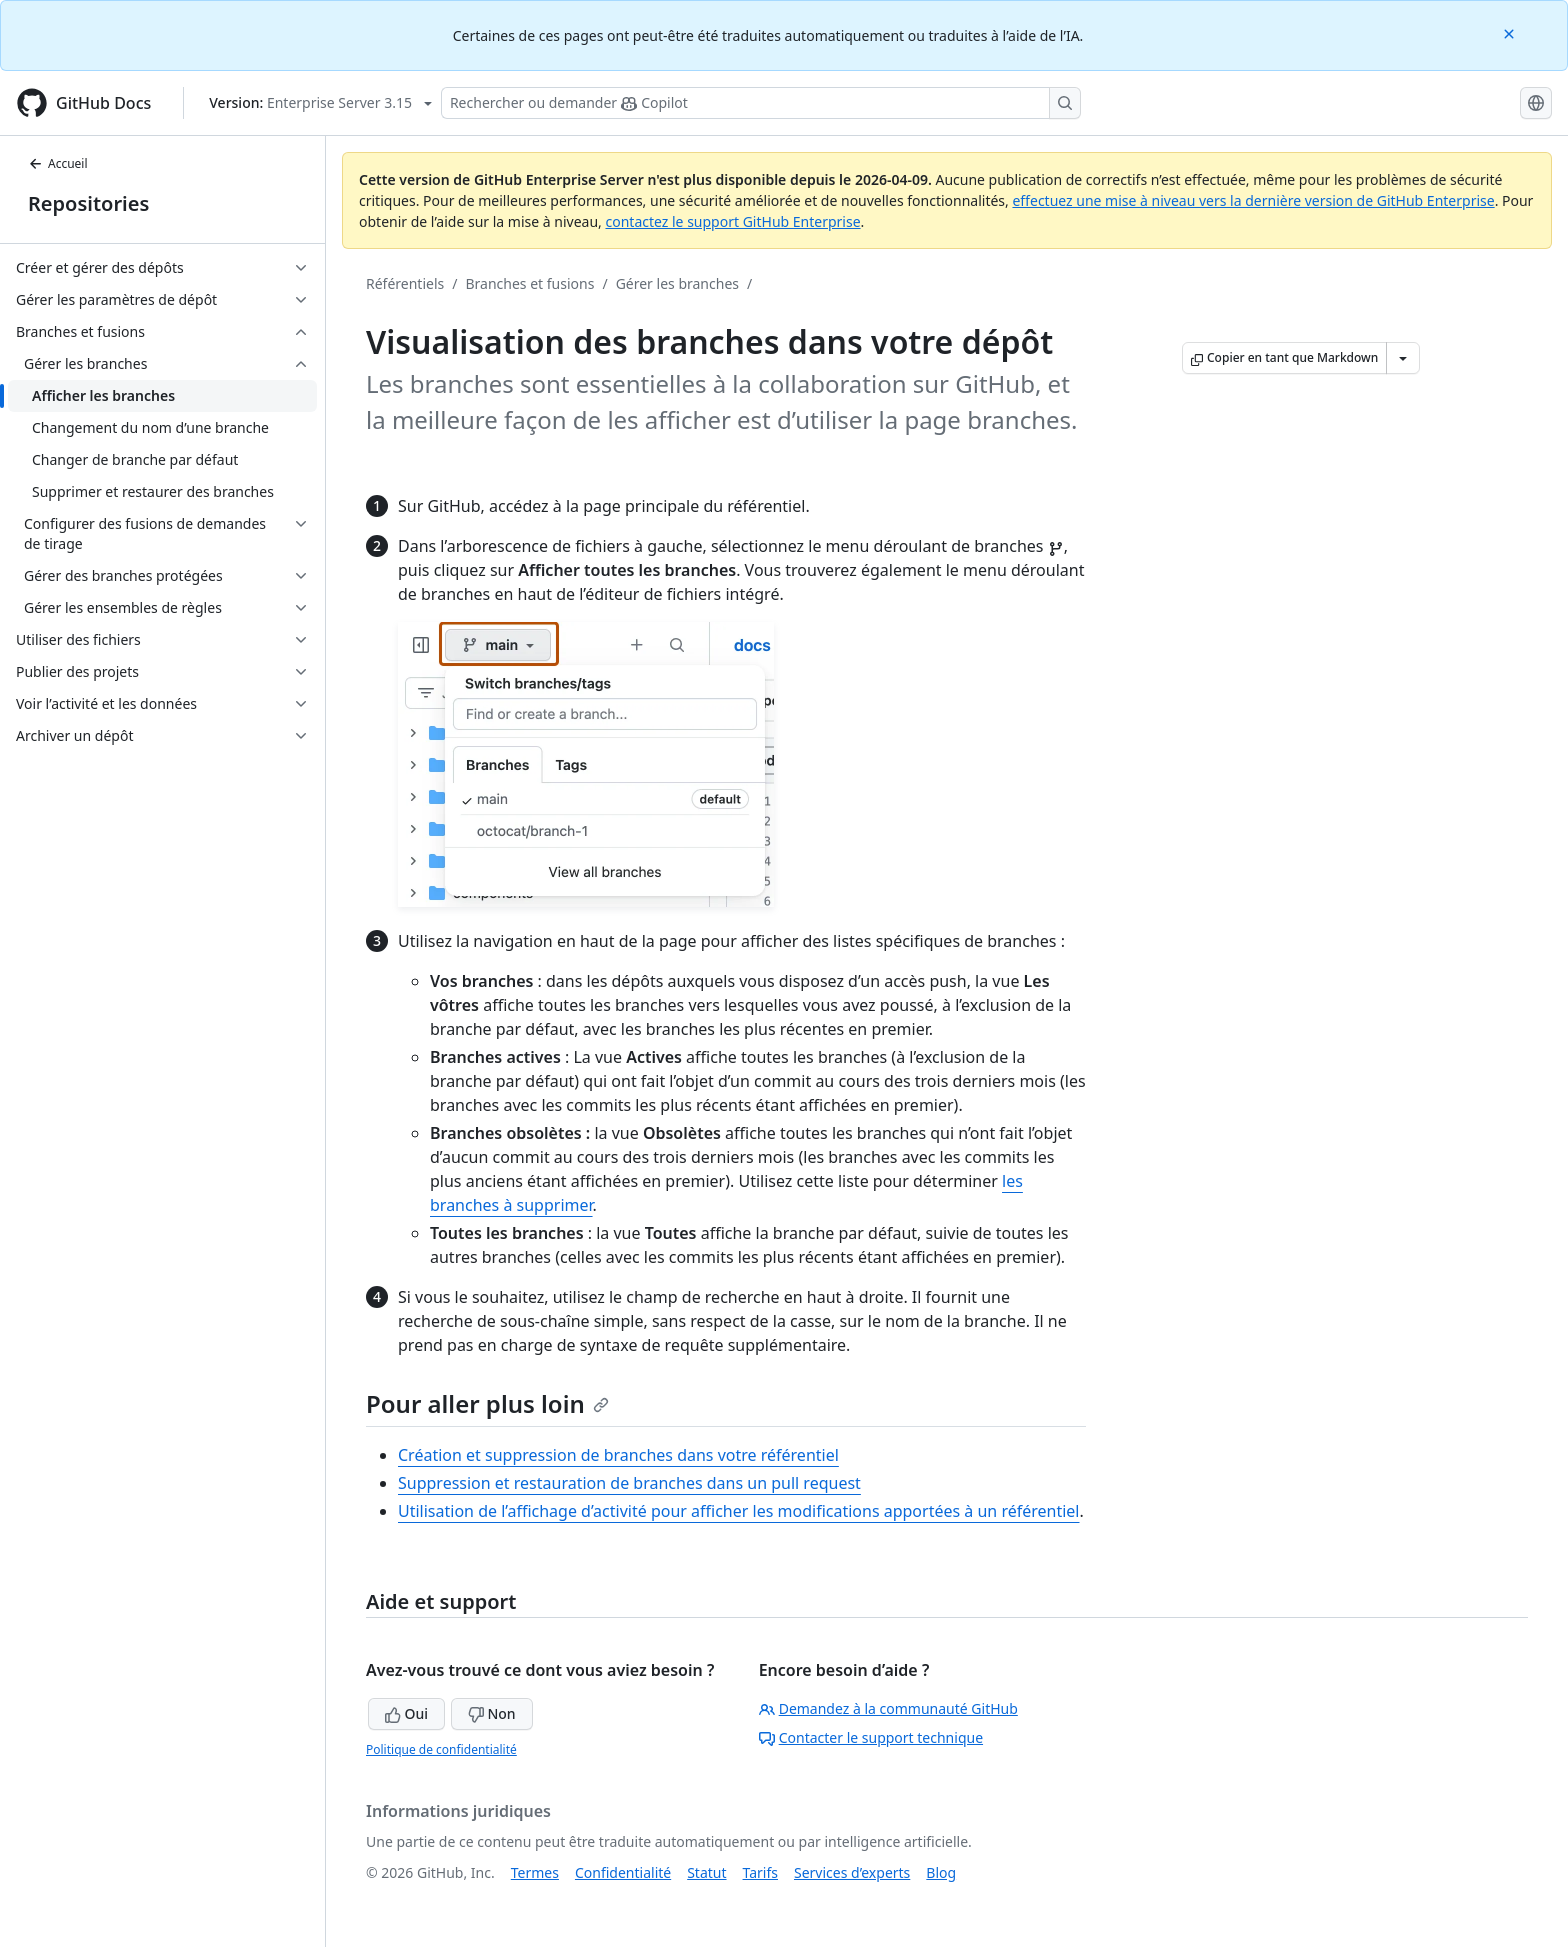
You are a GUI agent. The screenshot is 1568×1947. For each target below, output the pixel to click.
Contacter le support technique (871, 1737)
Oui (406, 1713)
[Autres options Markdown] (1403, 358)
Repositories (88, 203)
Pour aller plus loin (487, 1403)
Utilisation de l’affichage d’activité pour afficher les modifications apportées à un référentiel (738, 1511)
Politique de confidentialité (441, 1749)
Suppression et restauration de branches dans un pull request (629, 1483)
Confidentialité (623, 1872)
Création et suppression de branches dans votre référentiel (618, 1455)
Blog (941, 1872)
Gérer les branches (677, 283)
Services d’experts (852, 1872)
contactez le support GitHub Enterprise (732, 221)
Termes (535, 1872)
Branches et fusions (529, 283)
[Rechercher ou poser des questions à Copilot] (761, 103)
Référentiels (405, 283)
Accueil (58, 163)
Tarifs (760, 1872)
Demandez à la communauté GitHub (888, 1708)
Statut (706, 1872)
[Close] (1511, 32)
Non (492, 1713)
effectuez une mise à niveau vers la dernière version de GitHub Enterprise (1253, 200)
